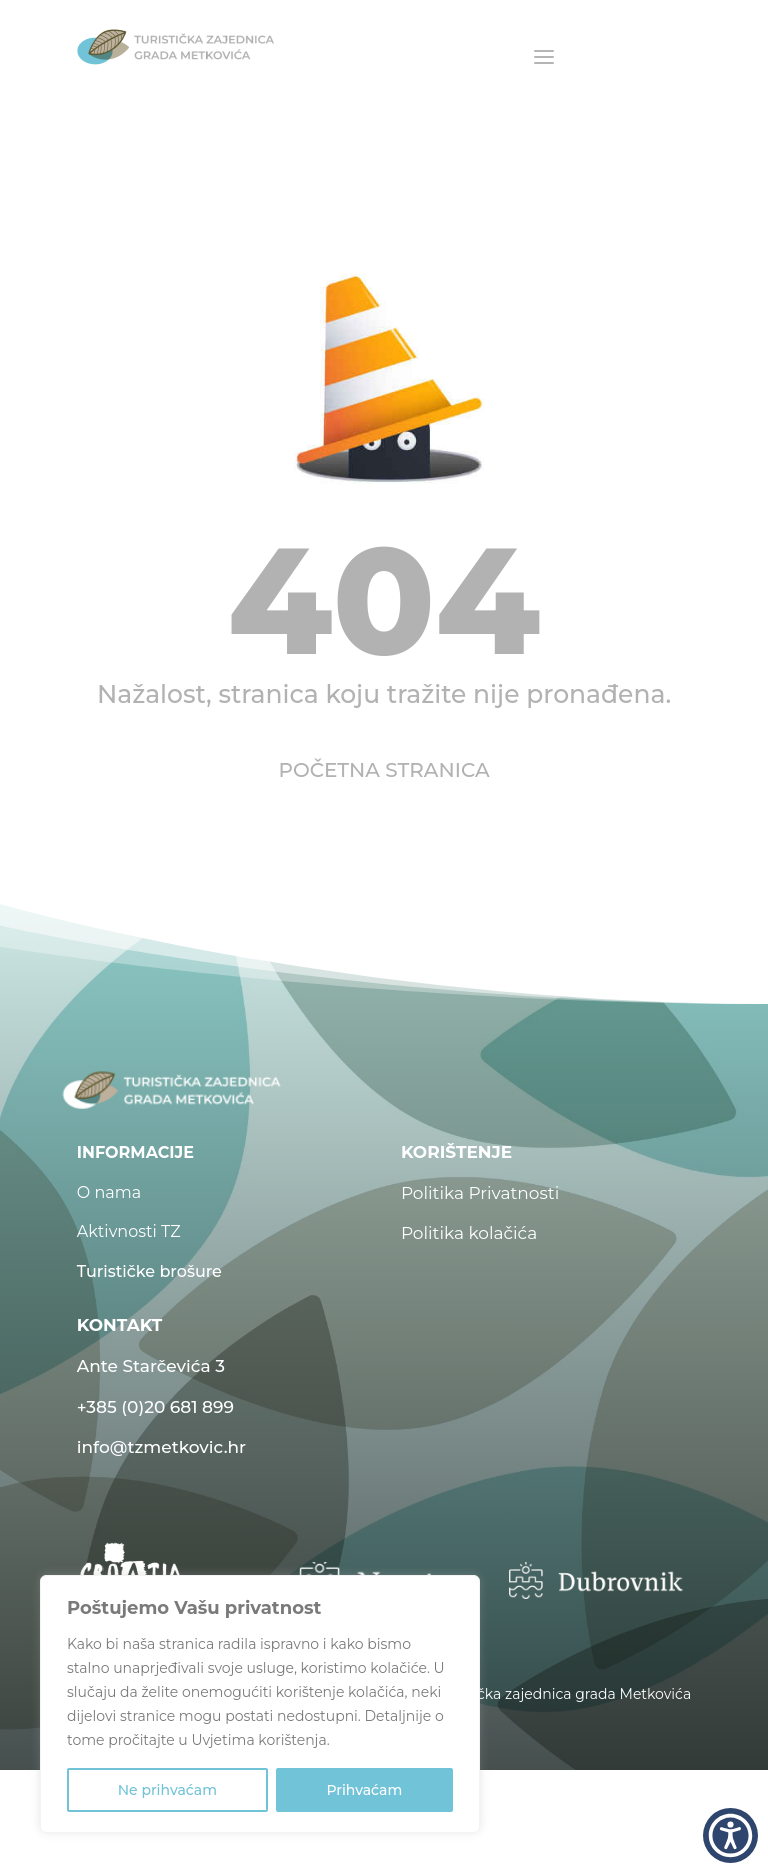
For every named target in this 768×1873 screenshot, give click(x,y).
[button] (730, 1835)
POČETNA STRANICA (383, 770)
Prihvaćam (364, 1790)
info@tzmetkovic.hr (161, 1447)
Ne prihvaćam (167, 1790)
